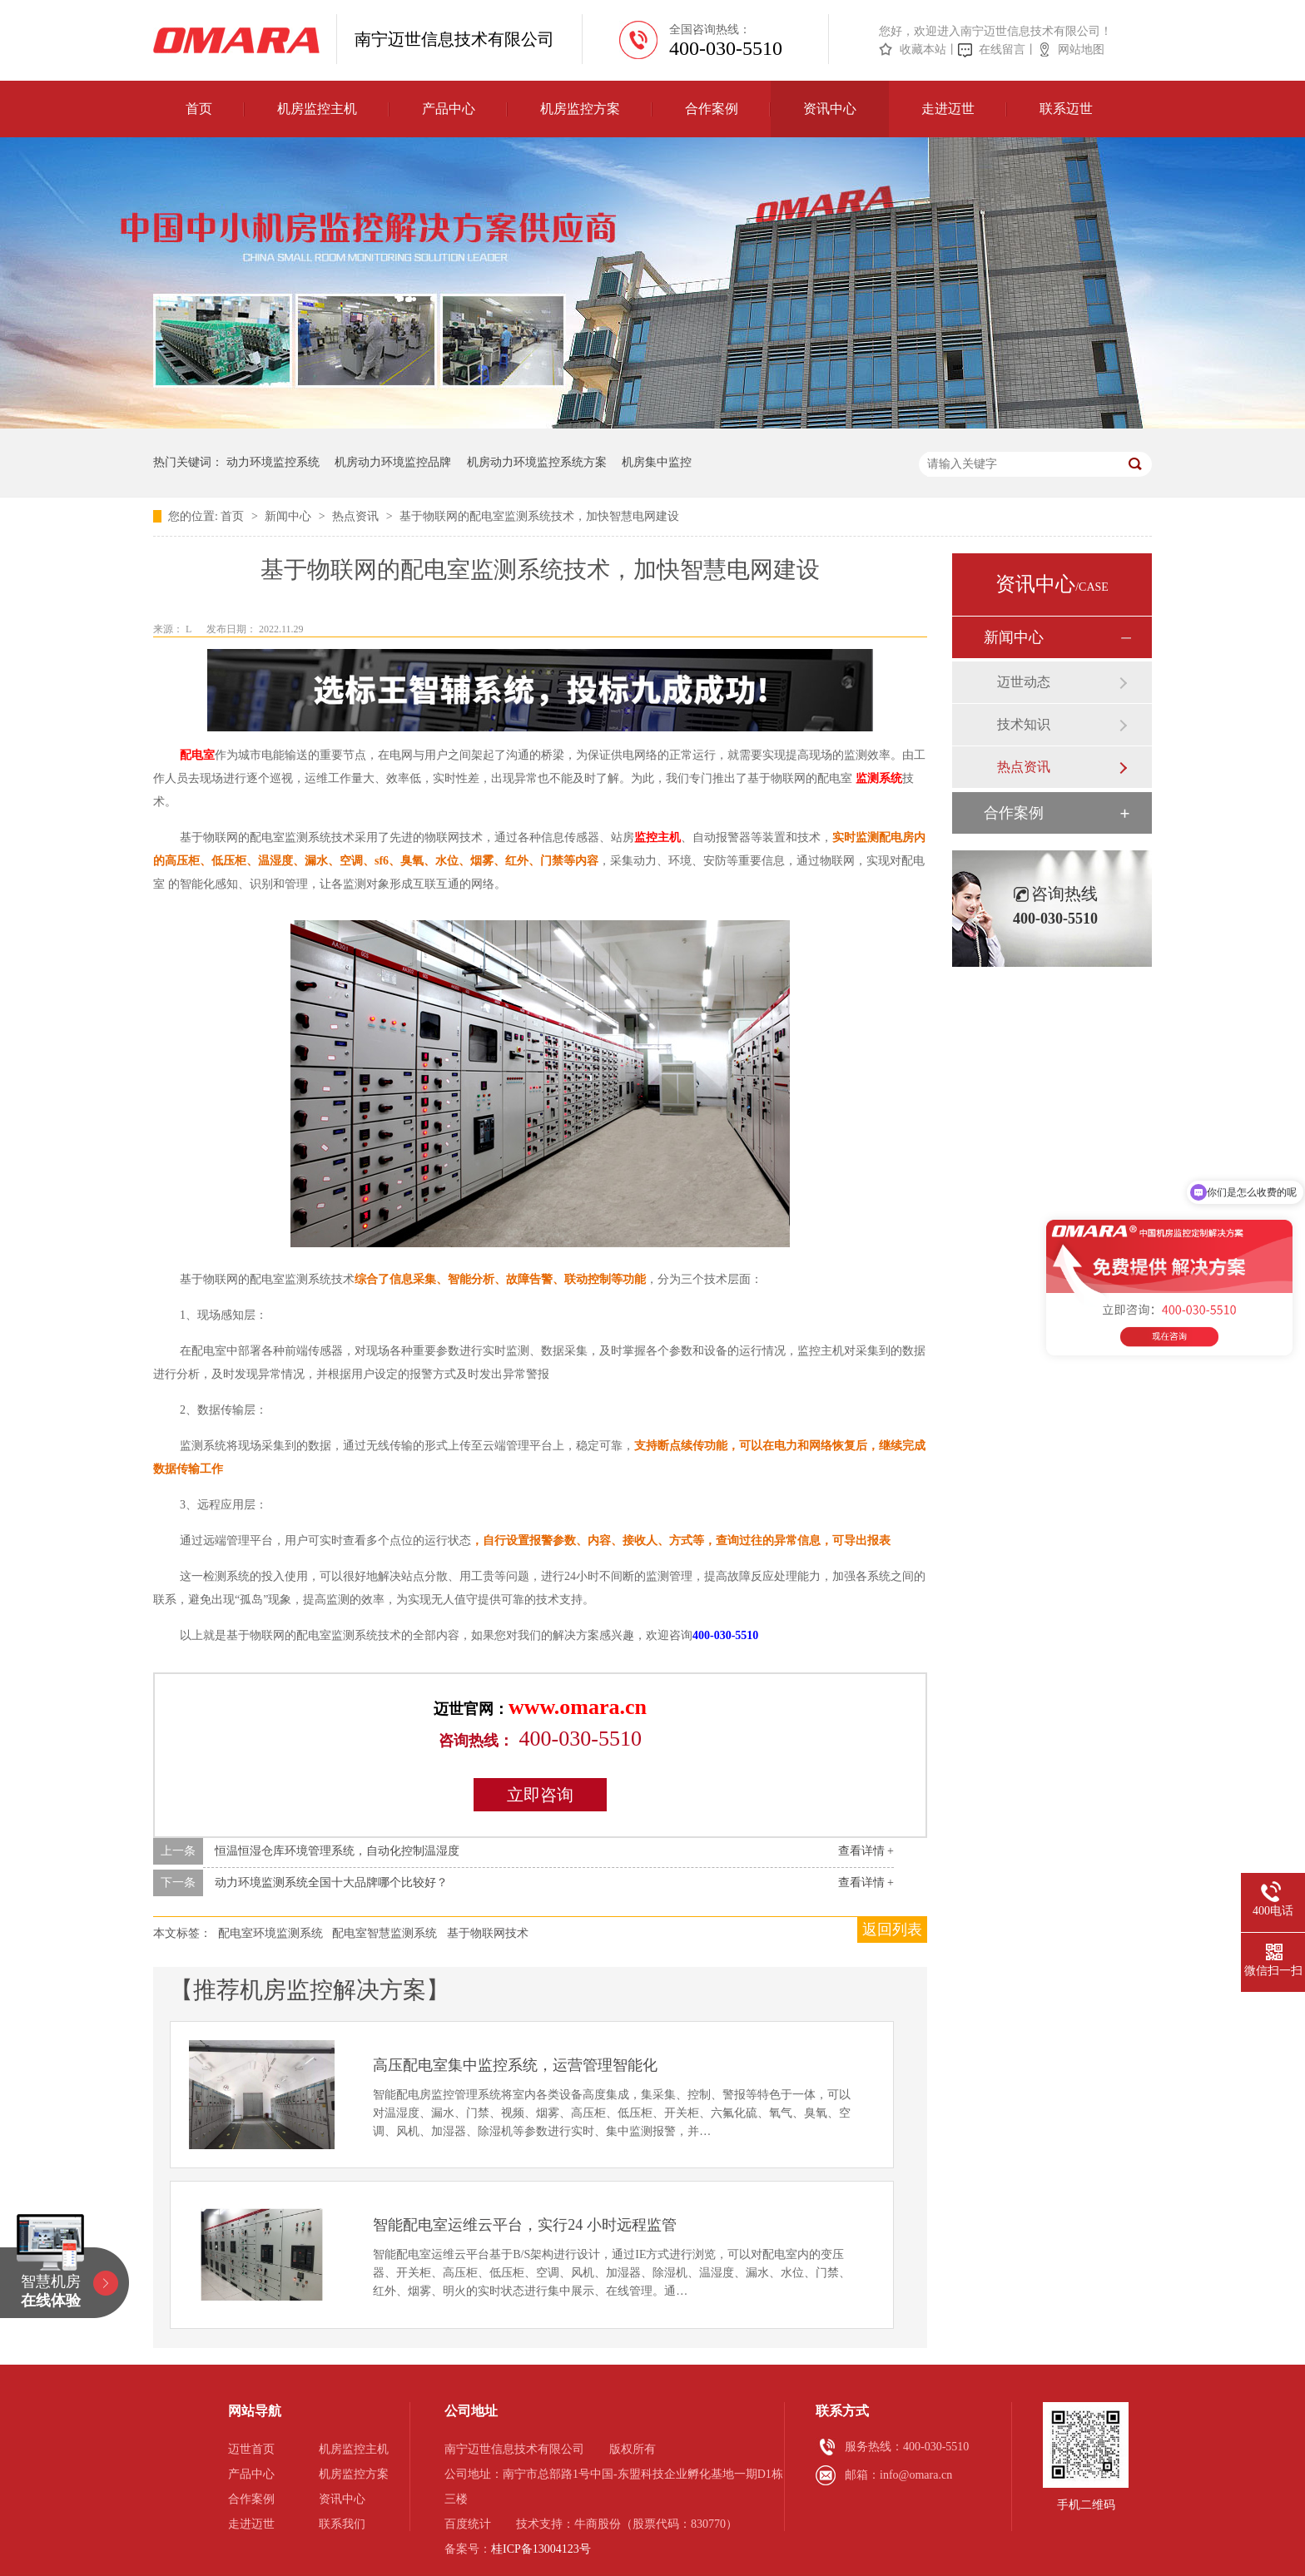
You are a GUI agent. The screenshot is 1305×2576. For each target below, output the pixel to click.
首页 (199, 109)
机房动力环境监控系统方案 (537, 462)
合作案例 (711, 109)
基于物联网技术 (487, 1933)
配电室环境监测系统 (270, 1933)
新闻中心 (290, 516)
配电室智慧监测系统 (384, 1933)
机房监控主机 (317, 109)
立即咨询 (540, 1795)
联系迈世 (1066, 109)
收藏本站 (923, 49)
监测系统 (879, 778)
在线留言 (1002, 49)
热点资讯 (357, 516)
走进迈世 (948, 109)
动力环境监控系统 (273, 462)
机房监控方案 (580, 109)
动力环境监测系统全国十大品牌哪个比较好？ (331, 1882)
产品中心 (448, 109)
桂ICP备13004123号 (541, 2549)
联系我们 (342, 2524)
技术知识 (1023, 724)
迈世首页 (251, 2449)
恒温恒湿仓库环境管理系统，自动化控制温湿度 (337, 1851)
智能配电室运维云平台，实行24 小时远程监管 (525, 2225)
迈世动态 (1023, 682)
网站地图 (1081, 49)
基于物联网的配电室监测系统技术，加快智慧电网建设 (539, 516)
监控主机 (657, 837)
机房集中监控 (657, 462)
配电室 (197, 755)
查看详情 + (866, 1851)
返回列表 (892, 1929)
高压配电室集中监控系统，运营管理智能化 (515, 2065)
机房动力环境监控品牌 (393, 462)
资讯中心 (829, 109)
